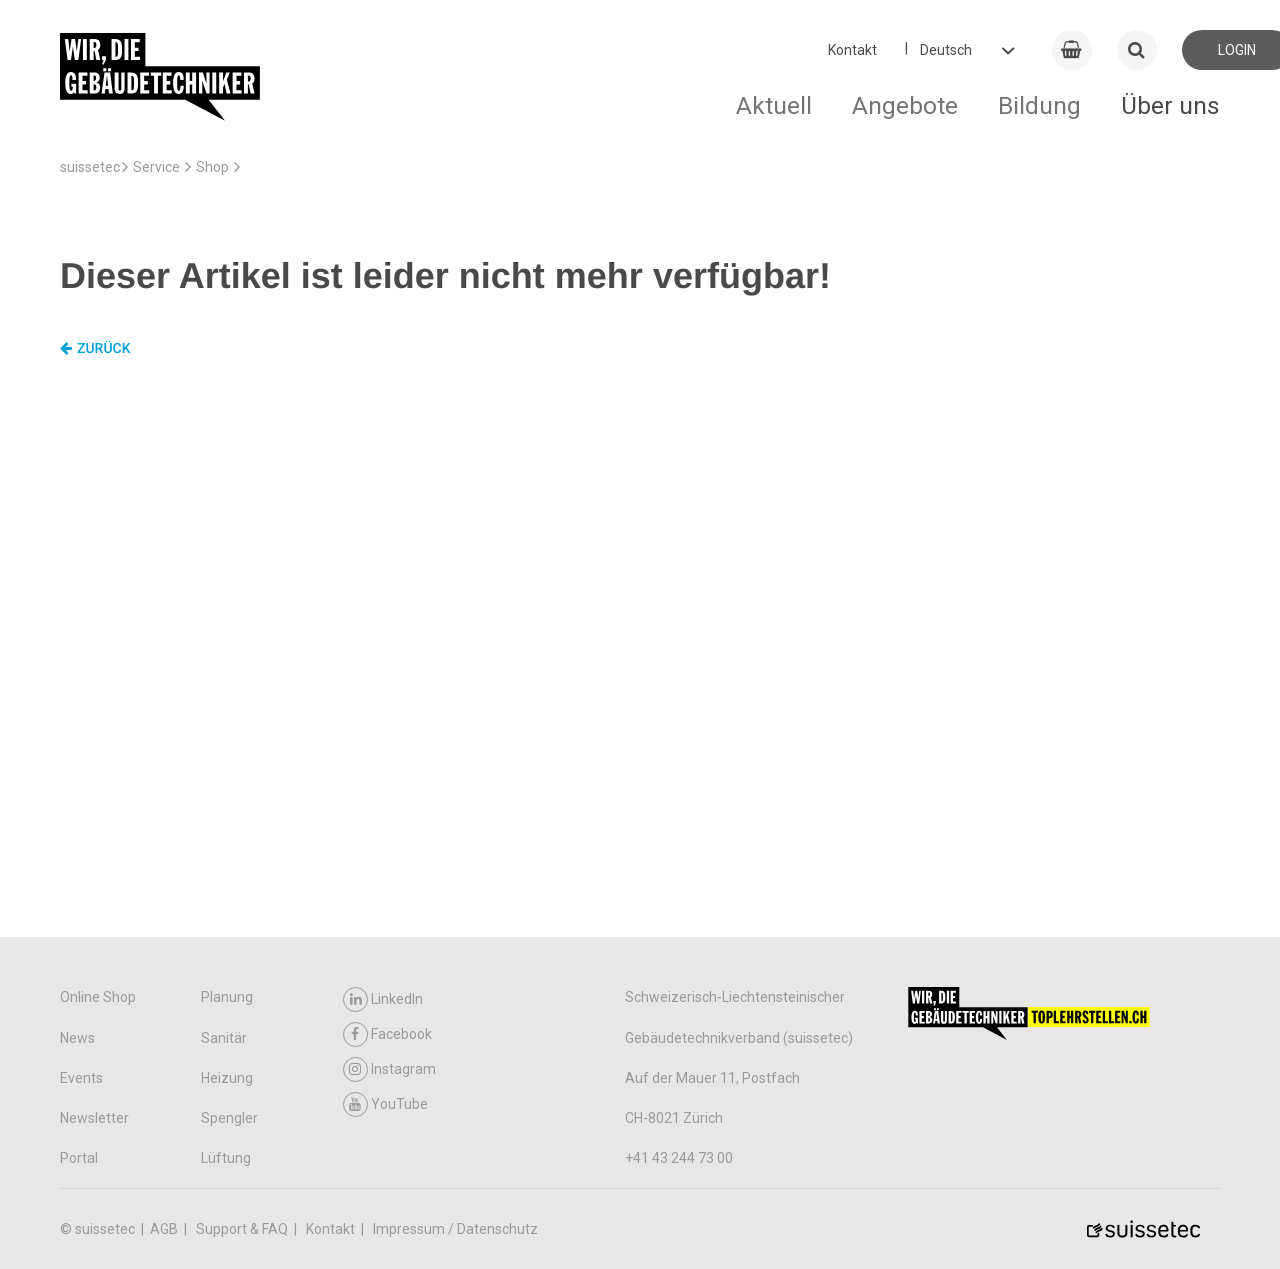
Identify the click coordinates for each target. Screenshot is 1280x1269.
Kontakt (852, 50)
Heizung (227, 1078)
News (77, 1038)
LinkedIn (383, 999)
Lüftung (226, 1158)
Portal (79, 1158)
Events (81, 1078)
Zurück (95, 349)
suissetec (90, 167)
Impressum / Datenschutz (455, 1229)
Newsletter (94, 1118)
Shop (212, 167)
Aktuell (774, 105)
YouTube (385, 1104)
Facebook (387, 1034)
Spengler (229, 1118)
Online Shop (98, 997)
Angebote (905, 105)
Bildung (1039, 105)
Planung (227, 997)
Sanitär (224, 1038)
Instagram (389, 1069)
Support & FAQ (243, 1229)
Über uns (1170, 105)
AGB (165, 1229)
